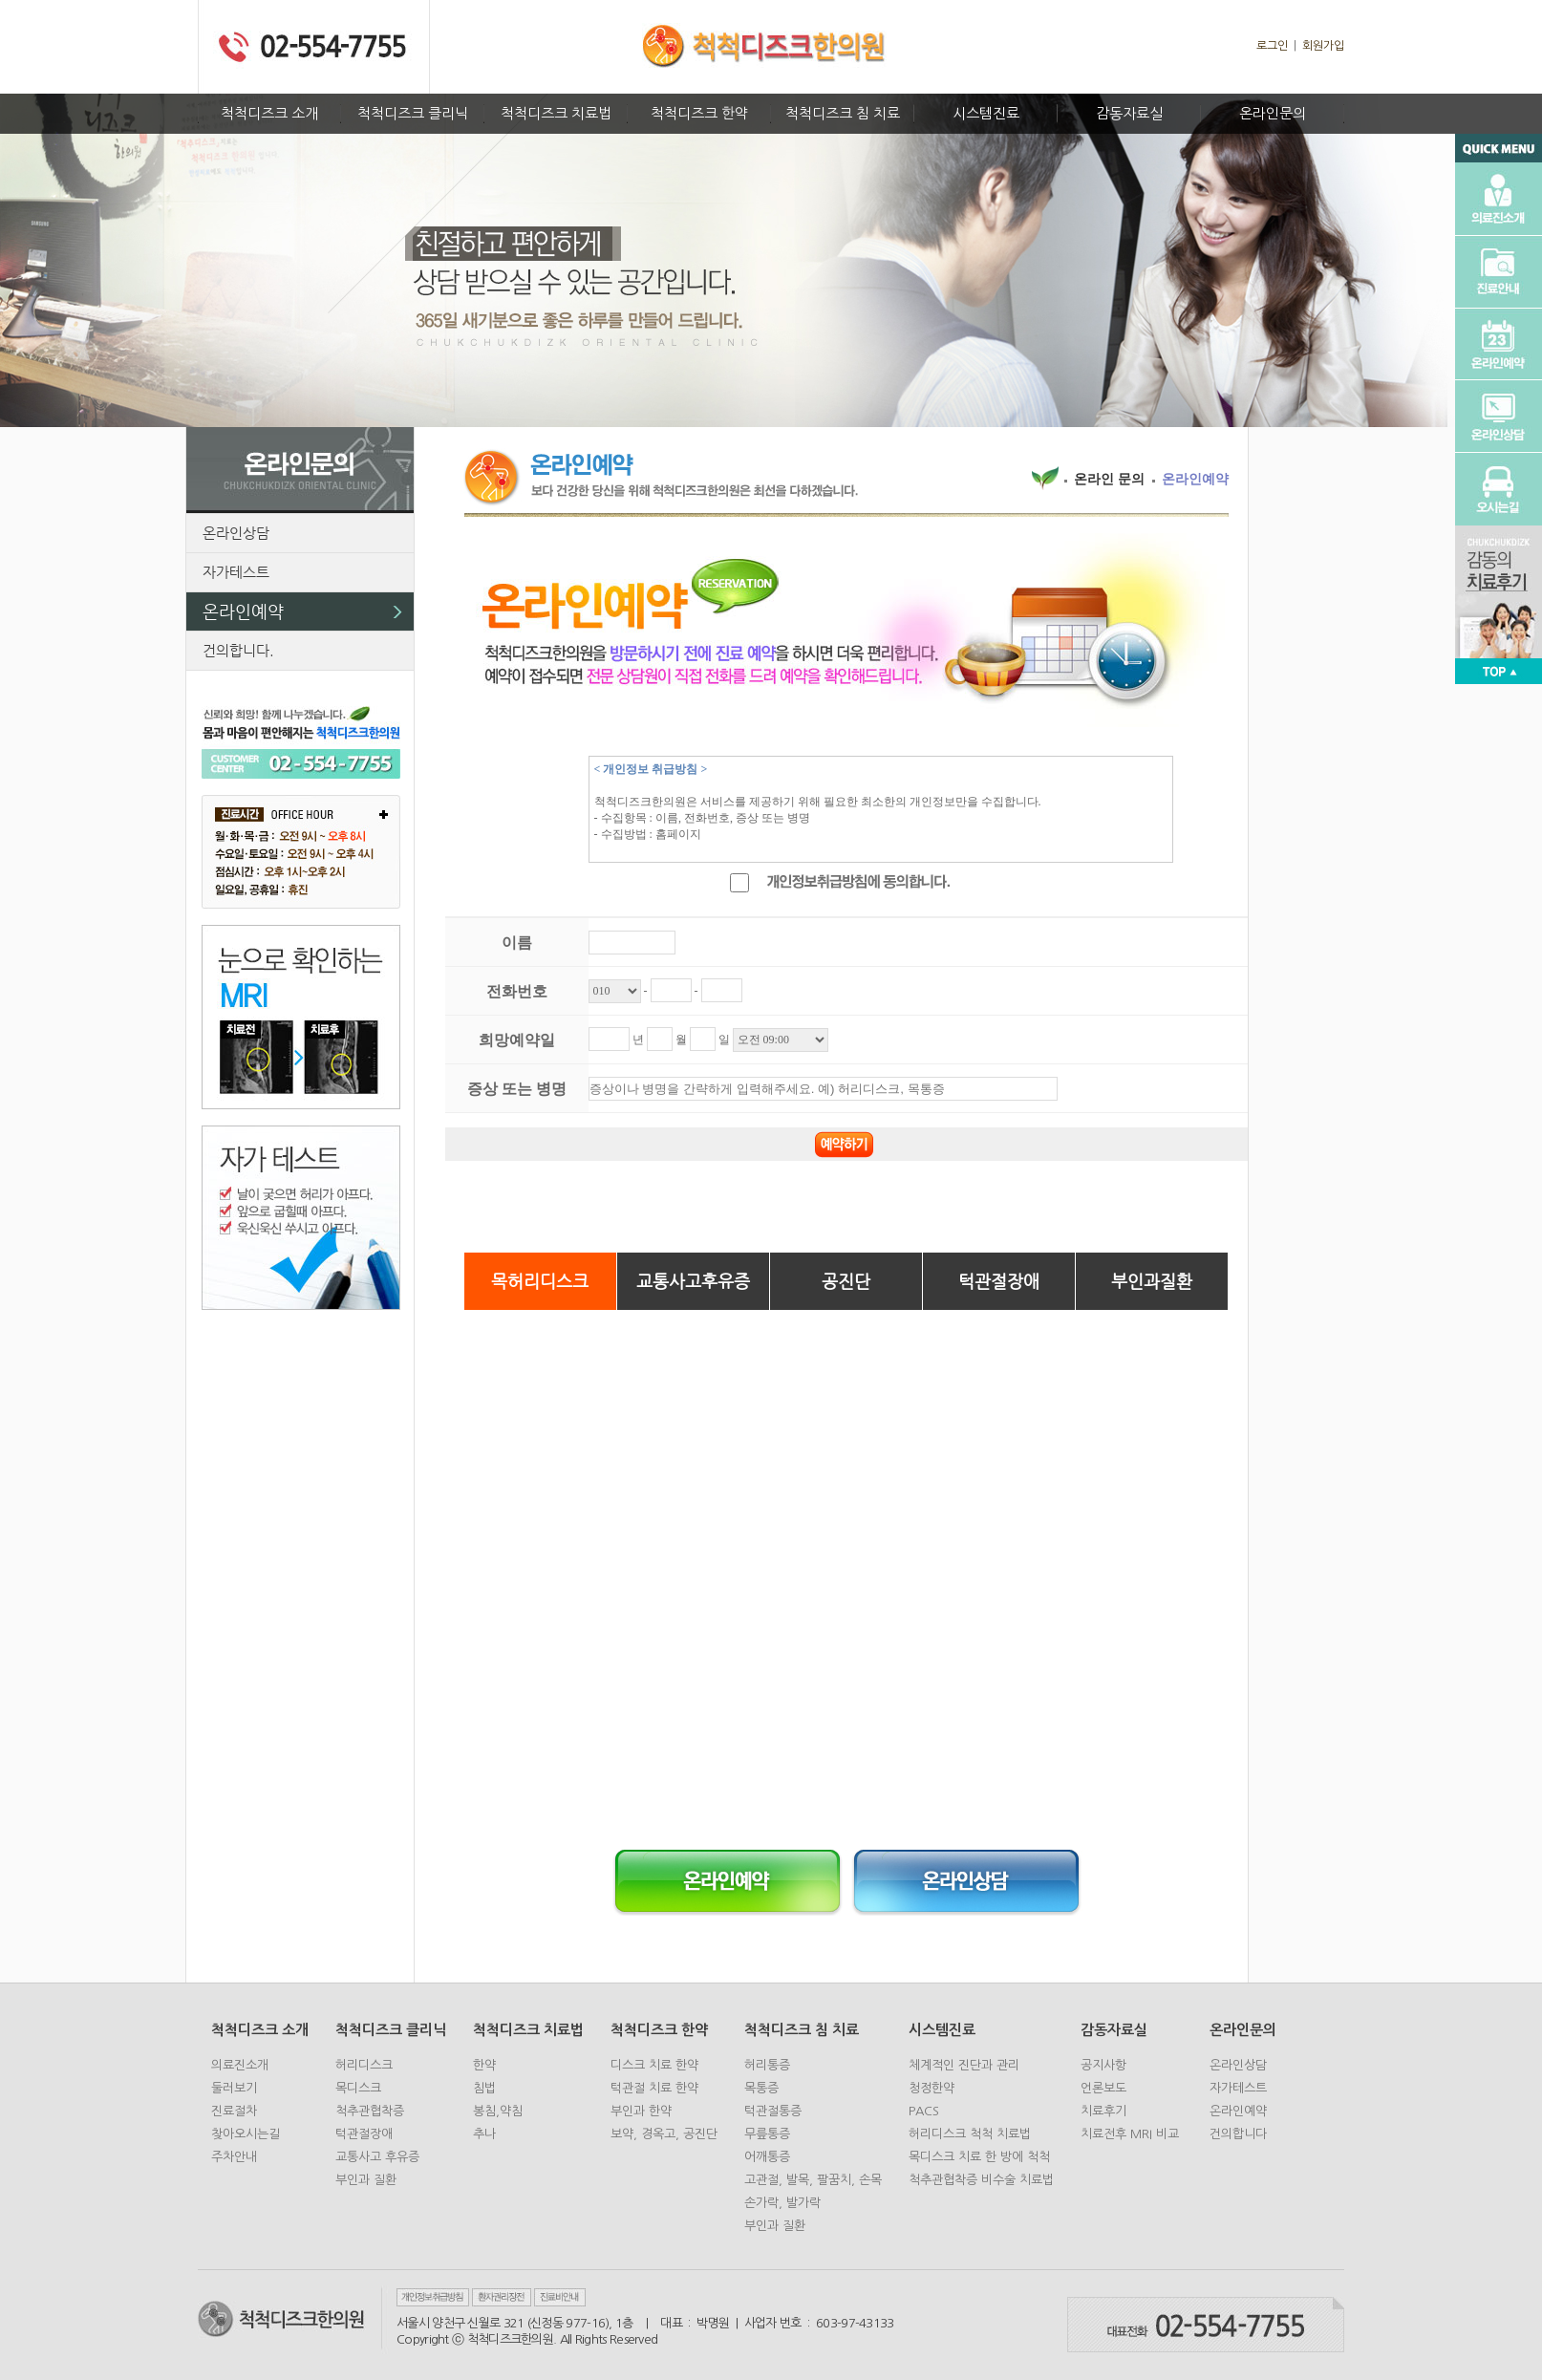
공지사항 (1103, 2065)
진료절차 (234, 2111)
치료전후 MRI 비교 (1130, 2134)
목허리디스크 (540, 1281)
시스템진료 (986, 113)
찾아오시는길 (245, 2134)
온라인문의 (1272, 113)
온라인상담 (236, 533)
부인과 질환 (365, 2180)
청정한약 (931, 2088)
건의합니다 (1238, 2134)
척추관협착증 (369, 2111)
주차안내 (234, 2157)
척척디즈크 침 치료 (842, 113)
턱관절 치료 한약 (654, 2088)
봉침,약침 (498, 2111)
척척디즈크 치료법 (556, 113)
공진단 (846, 1281)
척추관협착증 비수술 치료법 (981, 2180)
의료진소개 (239, 2065)
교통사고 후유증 (377, 2157)
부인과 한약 (641, 2111)
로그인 (1272, 46)
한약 (484, 2065)
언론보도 (1103, 2088)
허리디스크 (364, 2065)
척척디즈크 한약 (699, 113)
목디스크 (358, 2088)
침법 (484, 2088)
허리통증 (767, 2065)
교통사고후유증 (693, 1281)
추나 (484, 2134)
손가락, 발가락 (782, 2203)
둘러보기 (234, 2088)
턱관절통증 (773, 2111)
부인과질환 (1151, 1281)
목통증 (761, 2088)
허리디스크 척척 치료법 (970, 2134)
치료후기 (1103, 2111)
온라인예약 (243, 611)
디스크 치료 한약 (654, 2065)
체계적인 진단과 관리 (964, 2065)
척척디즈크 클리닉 (412, 113)
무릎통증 (767, 2134)
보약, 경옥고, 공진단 (663, 2134)
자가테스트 (236, 572)
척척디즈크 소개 (269, 113)
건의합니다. (238, 650)
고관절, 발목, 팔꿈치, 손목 (813, 2180)
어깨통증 (767, 2157)
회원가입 (1323, 46)
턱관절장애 (998, 1281)
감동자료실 (1129, 113)
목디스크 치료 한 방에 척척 (979, 2157)
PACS (924, 2111)
